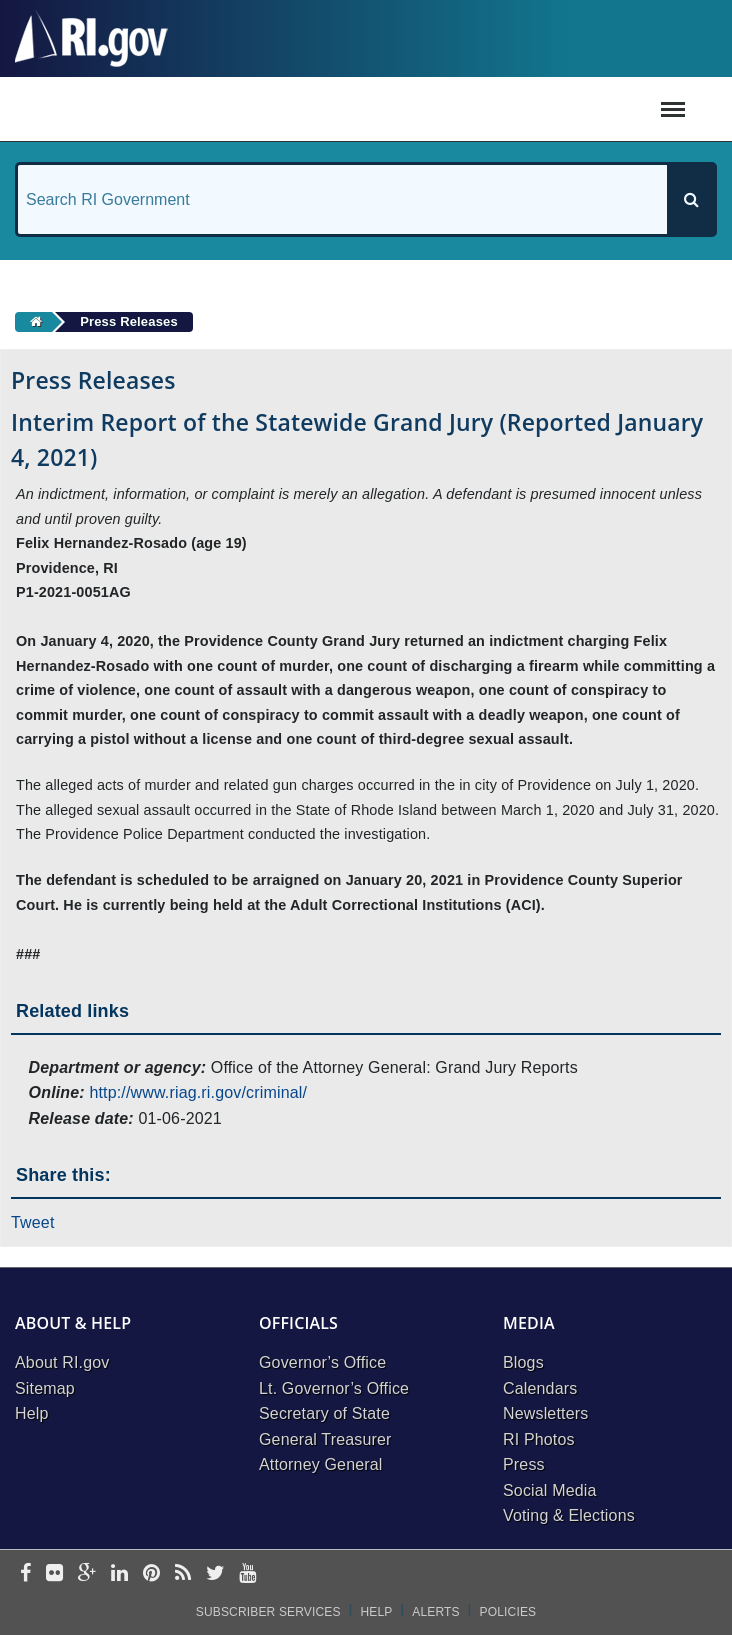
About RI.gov (62, 1362)
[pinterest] (151, 1574)
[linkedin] (119, 1574)
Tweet (33, 1222)
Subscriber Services (268, 1612)
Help (32, 1413)
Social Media (550, 1490)
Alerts (435, 1612)
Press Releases (129, 321)
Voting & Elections (569, 1515)
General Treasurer (325, 1439)
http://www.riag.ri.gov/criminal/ (198, 1092)
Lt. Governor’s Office (334, 1388)
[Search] (691, 199)
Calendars (540, 1388)
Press (524, 1464)
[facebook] (25, 1574)
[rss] (183, 1574)
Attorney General (321, 1464)
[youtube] (247, 1574)
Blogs (523, 1362)
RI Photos (539, 1439)
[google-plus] (87, 1574)
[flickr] (54, 1574)
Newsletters (545, 1413)
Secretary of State (324, 1413)
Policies (508, 1612)
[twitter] (215, 1574)
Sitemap (45, 1388)
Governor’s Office (322, 1362)
